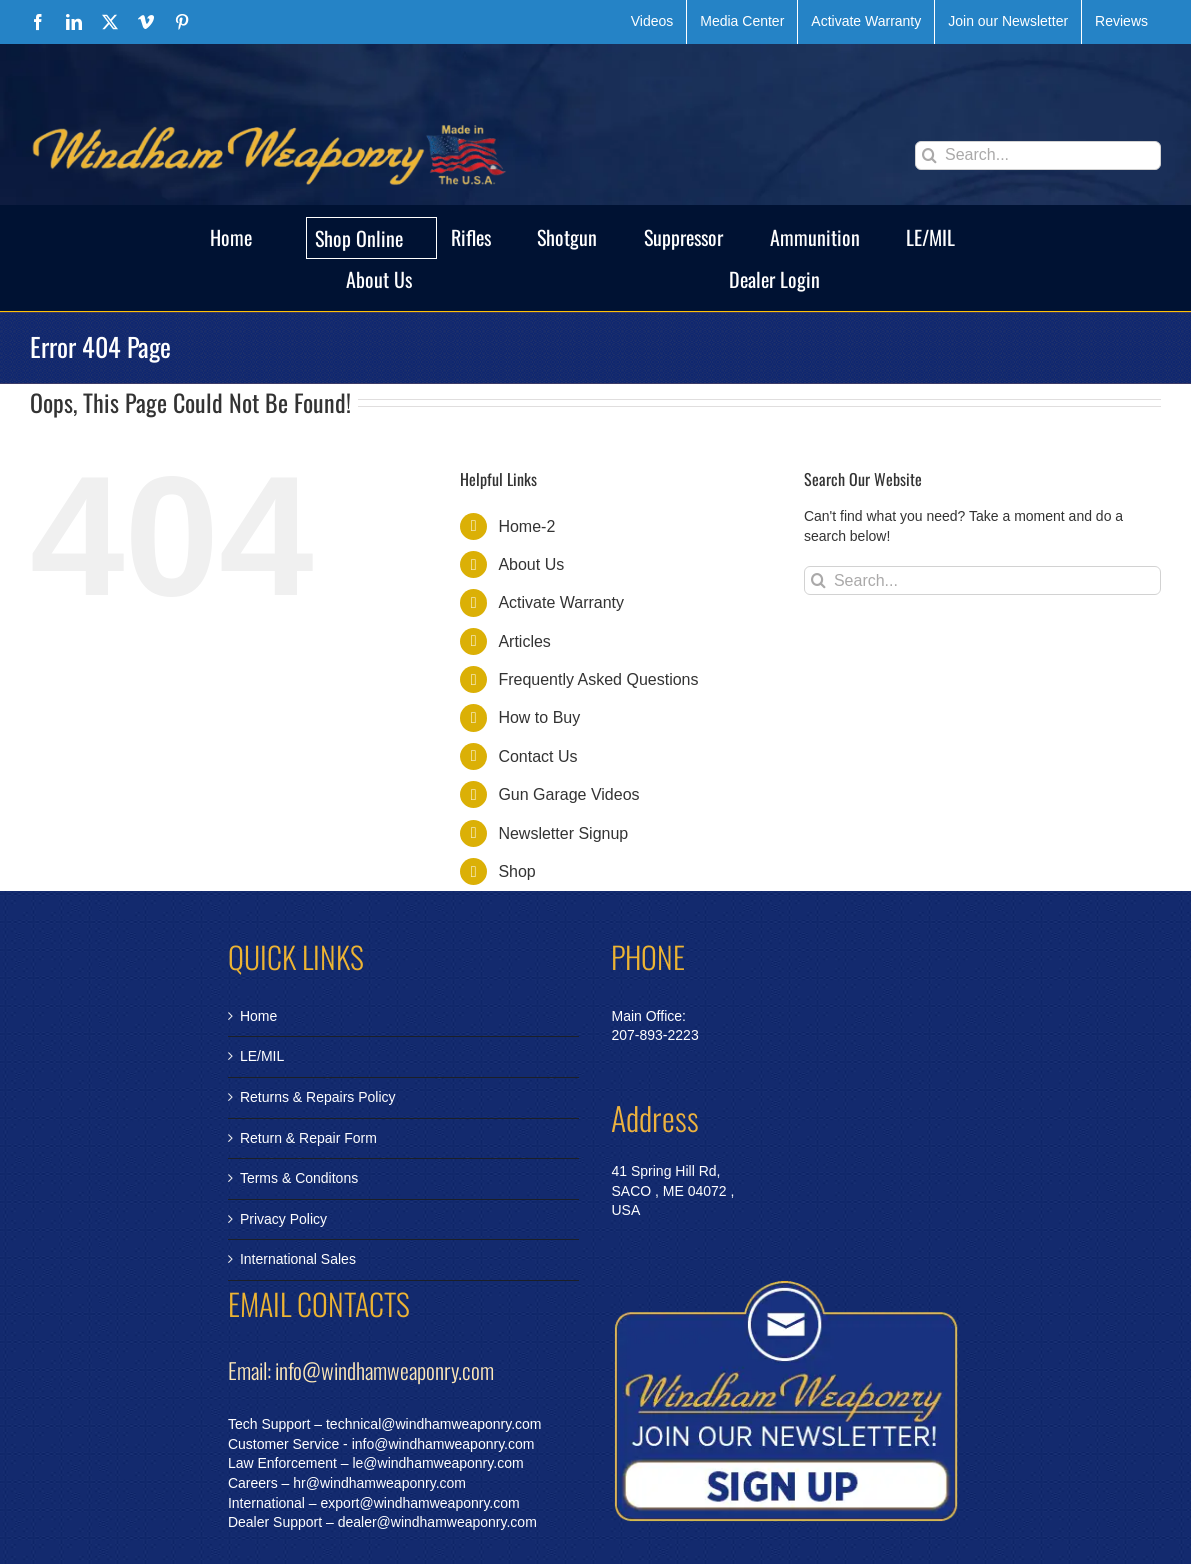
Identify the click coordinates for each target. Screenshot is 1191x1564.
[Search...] (1038, 155)
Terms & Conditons (299, 1178)
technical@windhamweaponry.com (434, 1424)
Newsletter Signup (563, 833)
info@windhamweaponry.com (443, 1444)
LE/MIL (262, 1056)
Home (258, 1016)
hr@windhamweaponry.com (379, 1483)
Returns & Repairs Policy (318, 1097)
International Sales (298, 1259)
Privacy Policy (283, 1219)
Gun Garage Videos (568, 794)
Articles (524, 641)
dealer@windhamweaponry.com (437, 1522)
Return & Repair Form (308, 1138)
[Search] (929, 155)
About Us (531, 564)
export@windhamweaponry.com (420, 1503)
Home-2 (526, 526)
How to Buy (539, 717)
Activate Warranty (561, 602)
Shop (516, 871)
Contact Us (537, 756)
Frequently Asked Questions (598, 679)
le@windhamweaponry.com (437, 1463)
